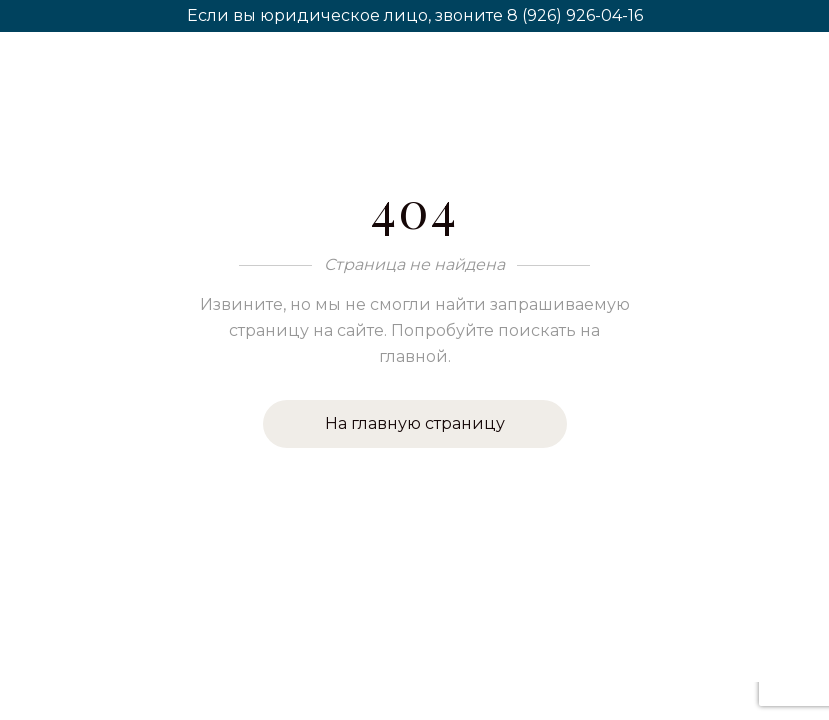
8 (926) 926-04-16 (575, 15)
